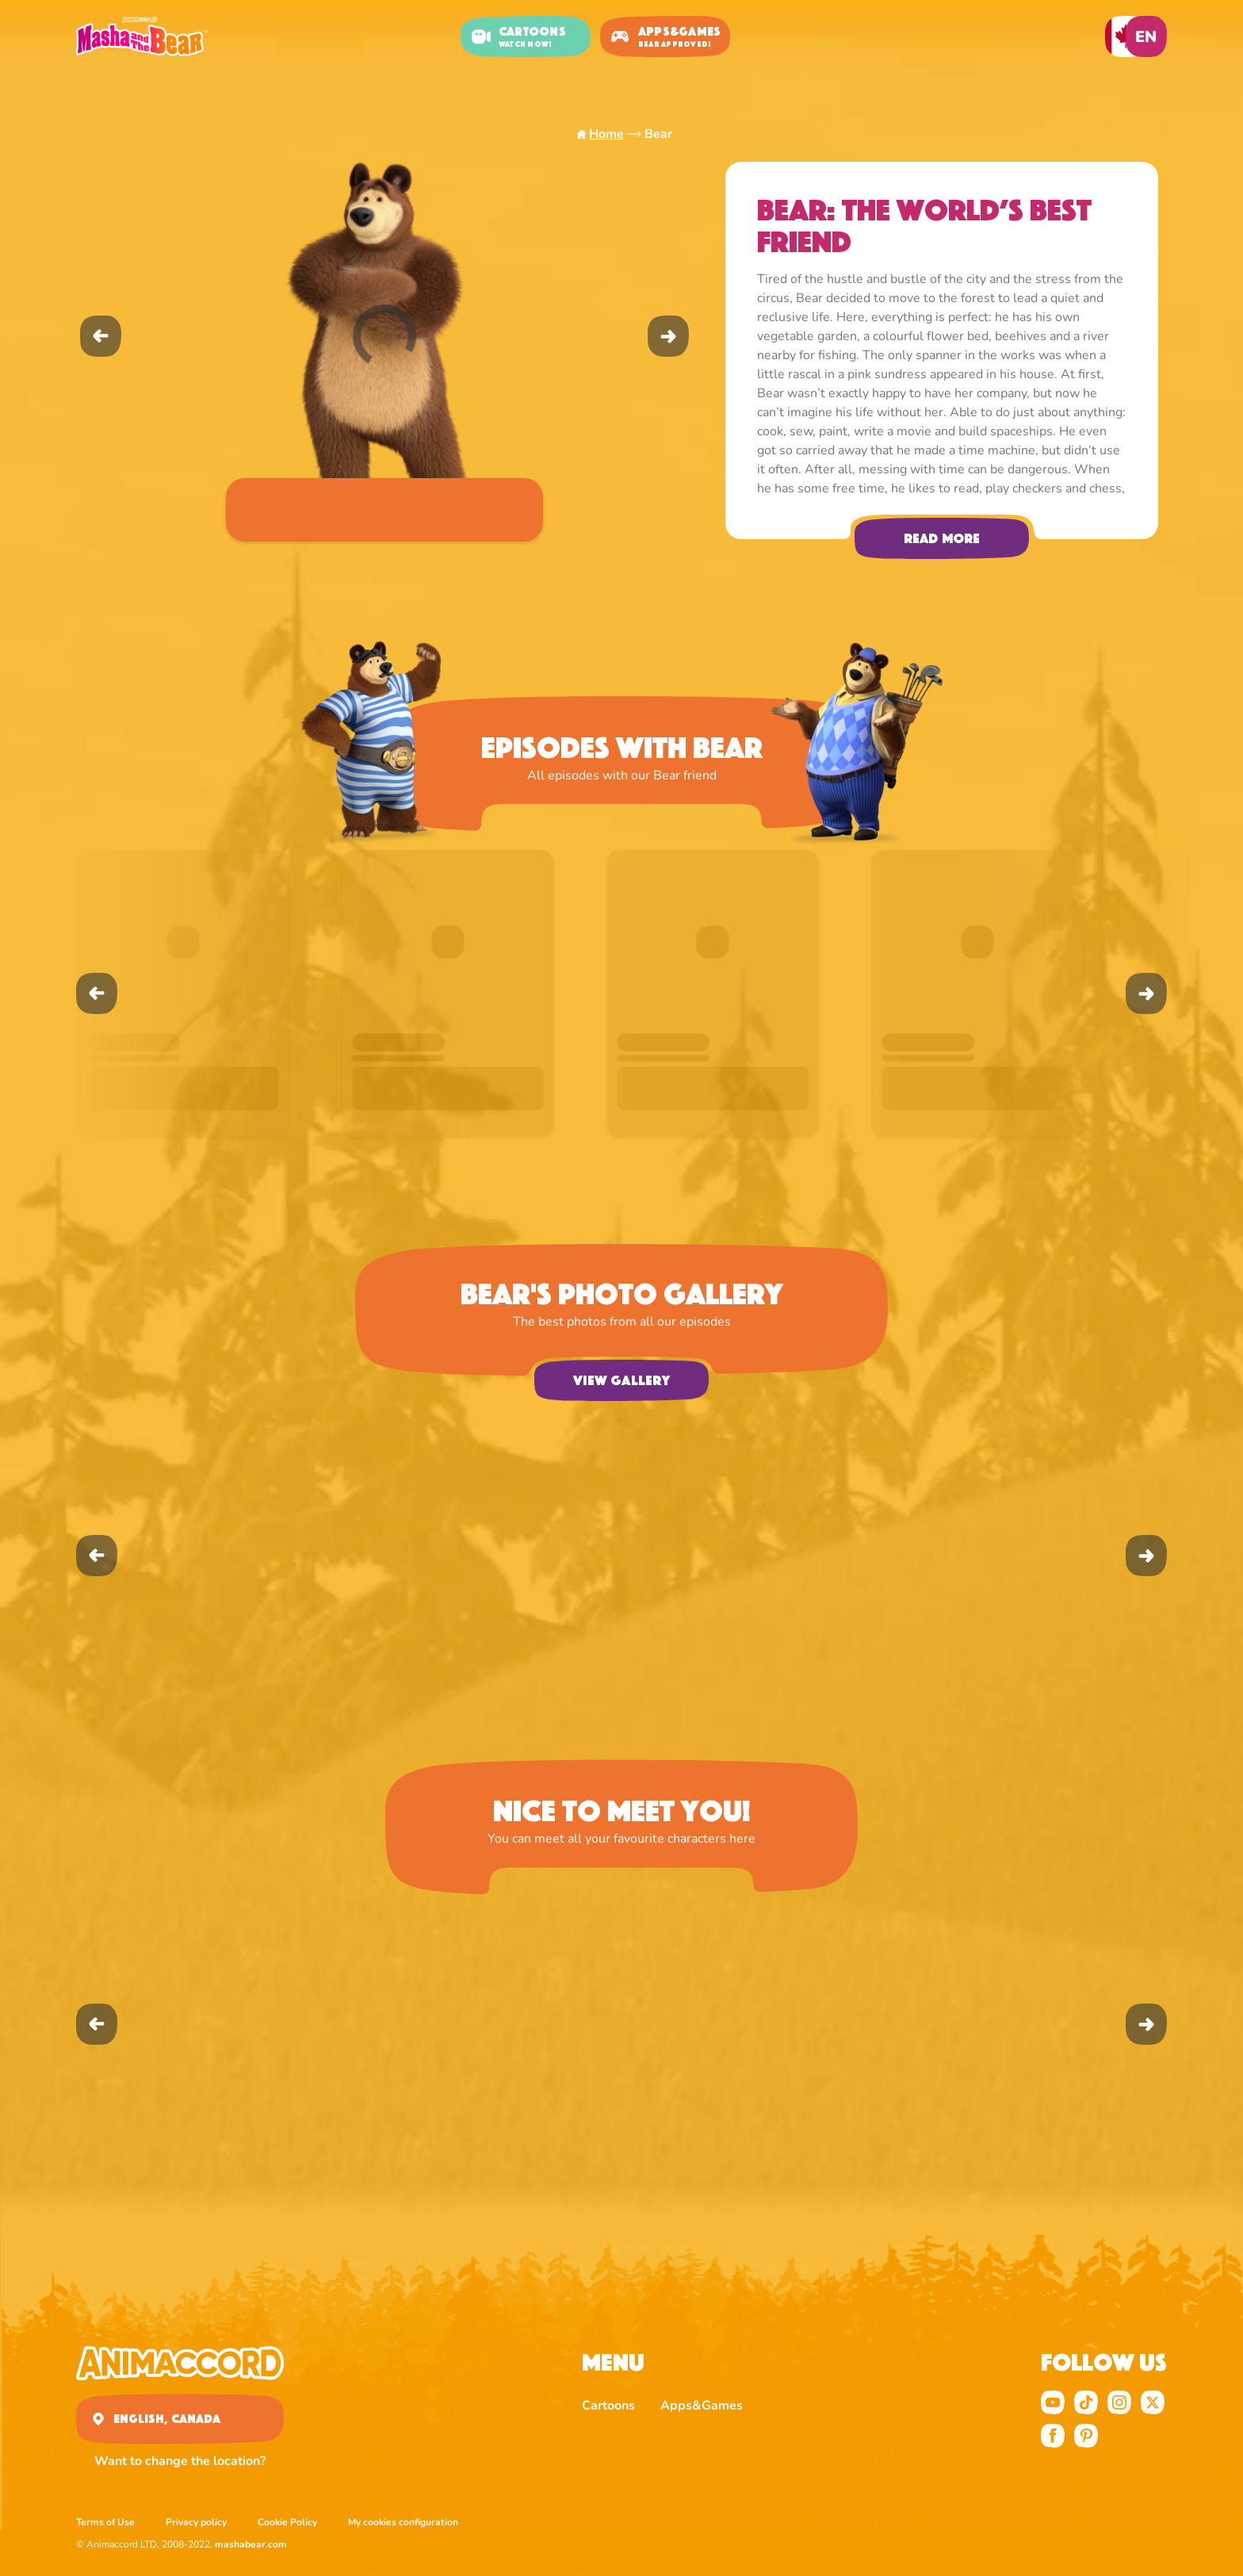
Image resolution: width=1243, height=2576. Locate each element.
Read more (942, 538)
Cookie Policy (287, 2522)
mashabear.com (251, 2544)
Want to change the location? (180, 2461)
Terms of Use (105, 2522)
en (1146, 37)
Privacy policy (196, 2522)
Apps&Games (701, 2405)
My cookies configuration (403, 2522)
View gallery (621, 1380)
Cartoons (608, 2405)
